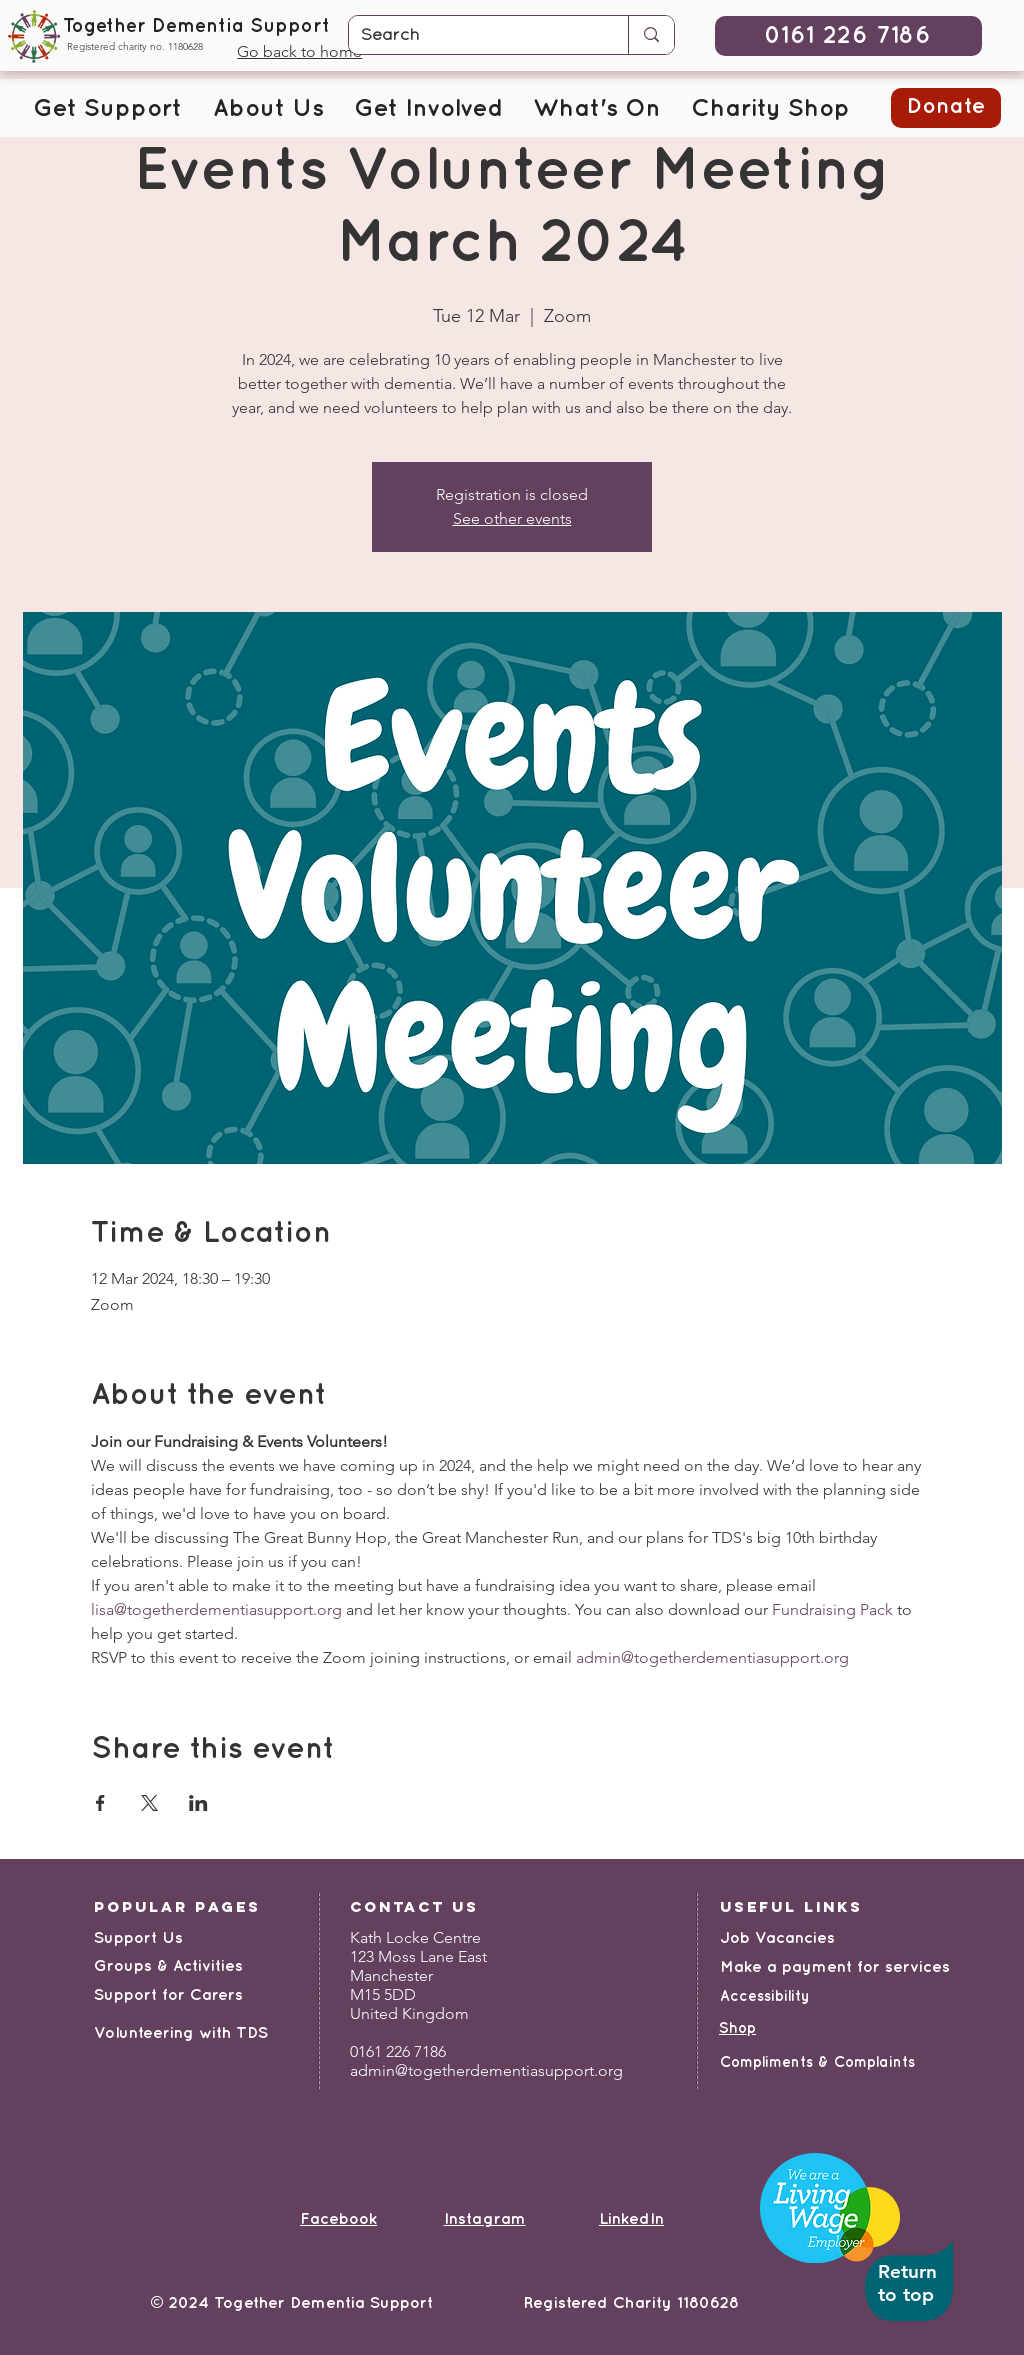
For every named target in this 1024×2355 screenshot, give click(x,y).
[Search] (473, 36)
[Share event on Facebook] (100, 1803)
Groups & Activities (168, 1966)
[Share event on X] (149, 1803)
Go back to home (299, 51)
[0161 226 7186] (848, 36)
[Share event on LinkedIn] (198, 1803)
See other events (512, 518)
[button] (107, 110)
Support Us (138, 1938)
